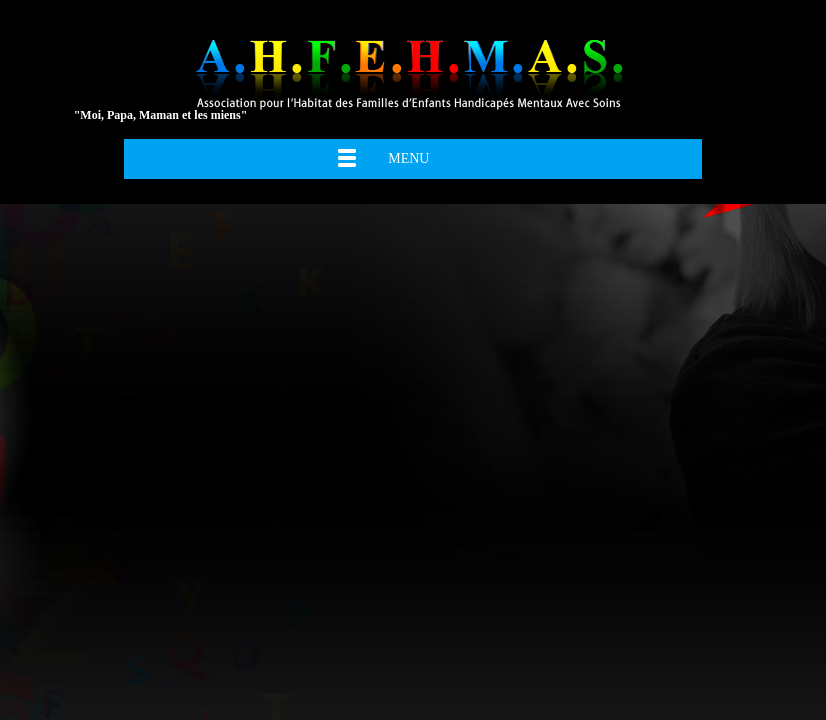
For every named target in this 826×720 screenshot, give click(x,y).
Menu (408, 158)
